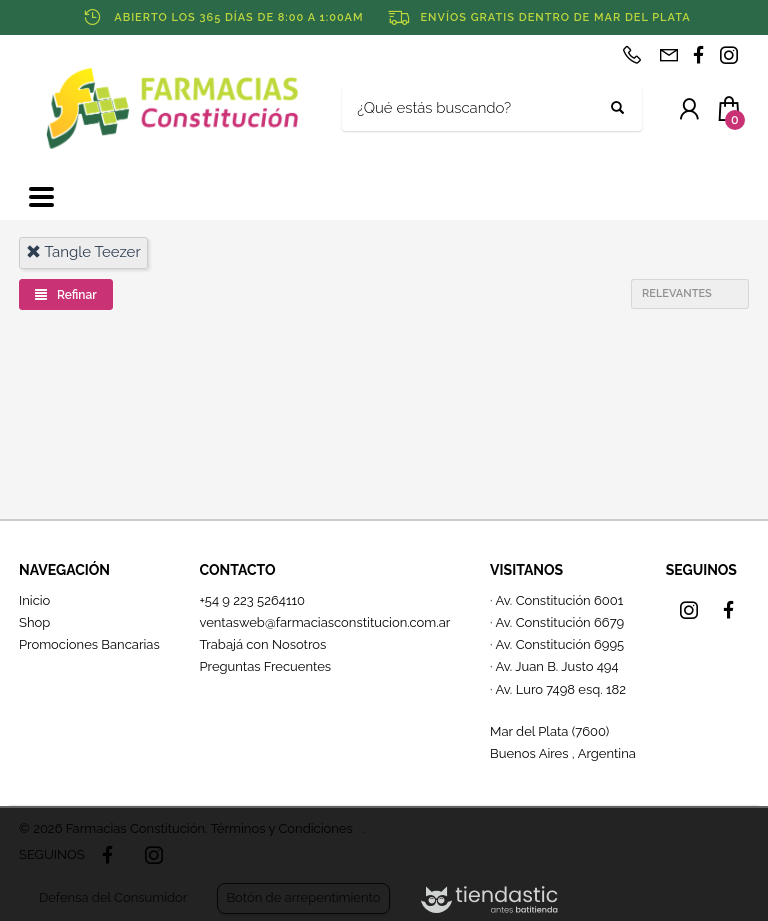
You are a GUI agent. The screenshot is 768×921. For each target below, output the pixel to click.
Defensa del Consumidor (113, 897)
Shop (34, 622)
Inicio (34, 600)
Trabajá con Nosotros (262, 644)
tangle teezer (83, 252)
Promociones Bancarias (89, 644)
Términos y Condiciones (281, 828)
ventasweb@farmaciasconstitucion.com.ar (324, 622)
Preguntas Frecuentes (265, 666)
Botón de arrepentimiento (303, 897)
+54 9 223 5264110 (252, 600)
